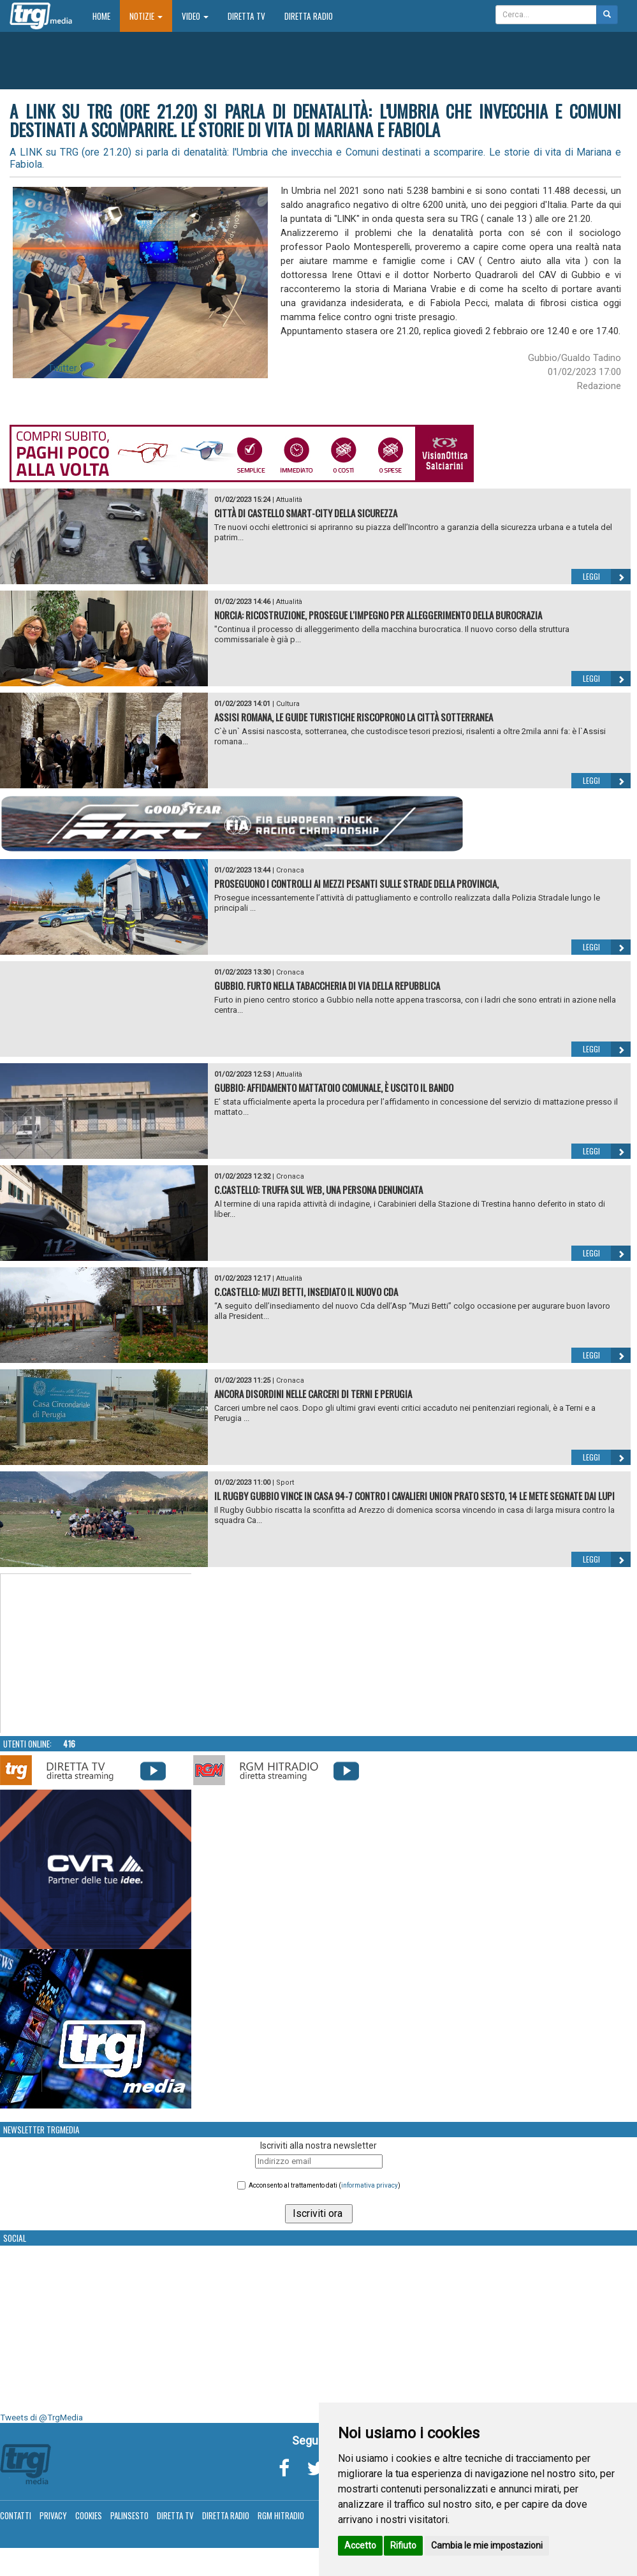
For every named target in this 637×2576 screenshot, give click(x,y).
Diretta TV (246, 16)
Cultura (288, 704)
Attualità (289, 500)
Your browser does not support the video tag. (96, 1653)
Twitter (62, 368)
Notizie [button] (146, 16)
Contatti (15, 2515)
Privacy (53, 2515)
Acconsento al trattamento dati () (324, 2185)
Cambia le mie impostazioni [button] (487, 2545)
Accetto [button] (360, 2545)
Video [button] (195, 16)
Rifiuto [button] (403, 2545)
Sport (285, 1482)
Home (106, 15)
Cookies (88, 2515)
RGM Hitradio (281, 2515)
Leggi (607, 576)
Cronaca (290, 870)
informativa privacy (369, 2185)
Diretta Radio (308, 16)
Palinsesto (129, 2515)
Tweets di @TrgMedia (41, 2417)
